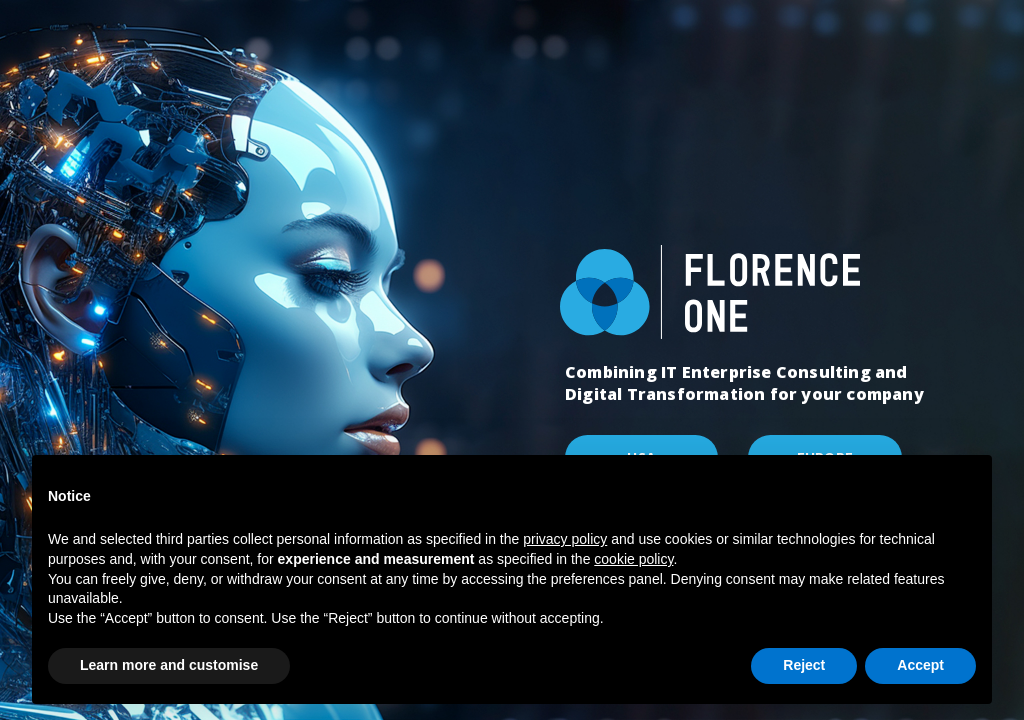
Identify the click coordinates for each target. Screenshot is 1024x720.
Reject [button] (804, 665)
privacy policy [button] (565, 539)
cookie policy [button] (633, 559)
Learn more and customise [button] (169, 665)
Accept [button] (920, 665)
